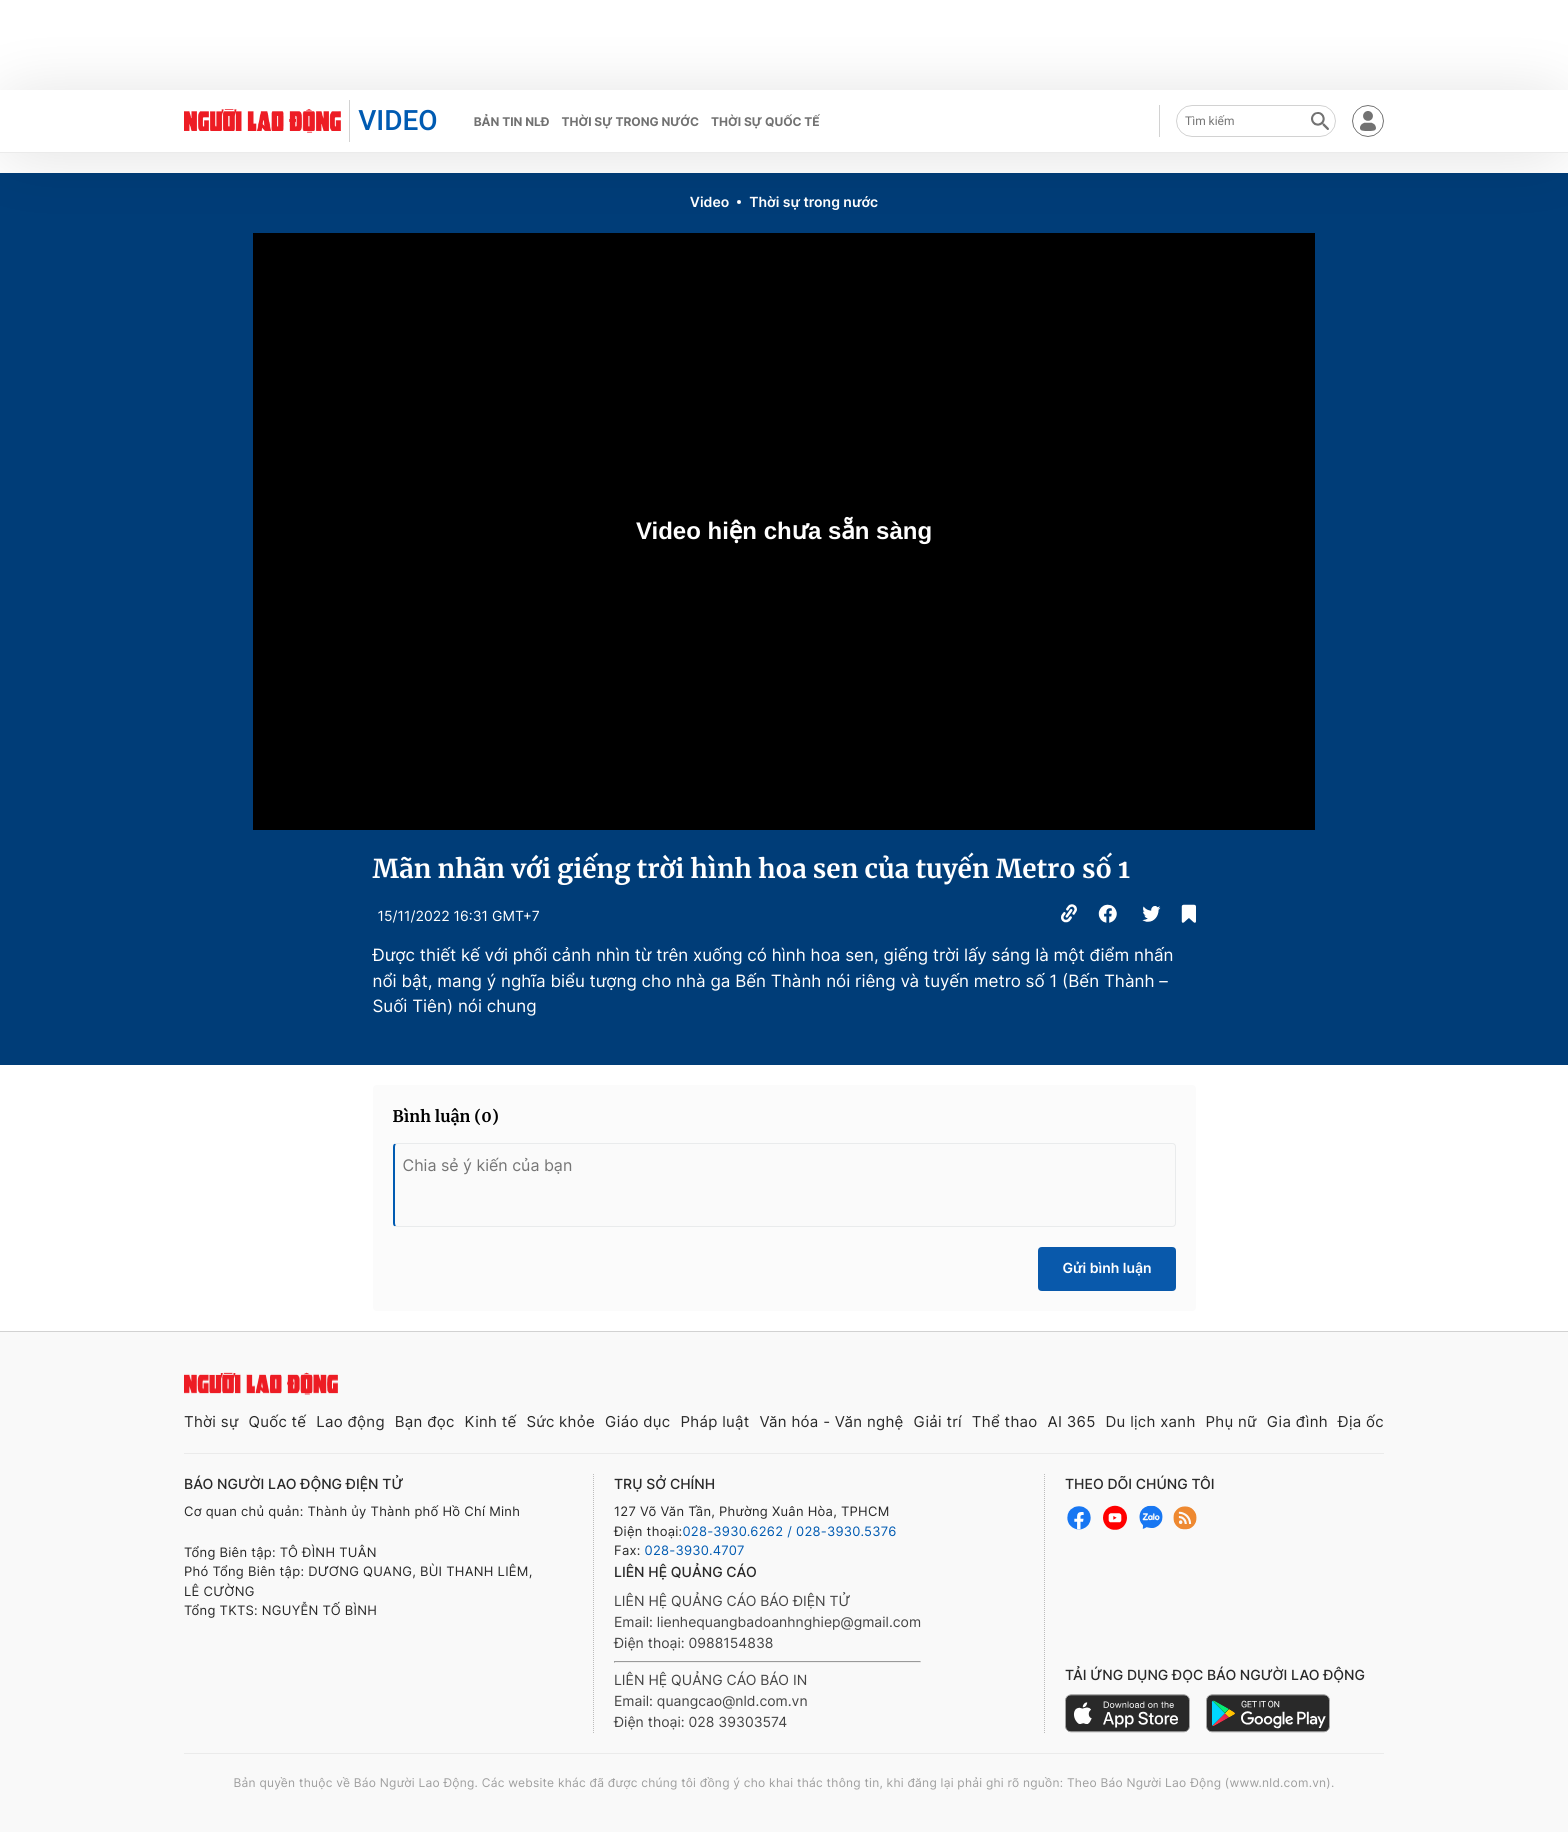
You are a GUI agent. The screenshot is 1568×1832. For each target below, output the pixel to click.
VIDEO (397, 120)
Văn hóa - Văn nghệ (831, 1421)
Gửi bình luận (1106, 1268)
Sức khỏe (560, 1421)
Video (709, 202)
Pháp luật (714, 1421)
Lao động (350, 1421)
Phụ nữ (1231, 1421)
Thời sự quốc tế (765, 121)
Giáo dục (638, 1421)
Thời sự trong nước (630, 121)
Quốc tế (277, 1421)
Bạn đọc (425, 1421)
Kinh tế (491, 1421)
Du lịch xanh (1151, 1421)
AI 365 (1071, 1421)
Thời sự (211, 1421)
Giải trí (938, 1421)
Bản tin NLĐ (512, 121)
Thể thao (1005, 1421)
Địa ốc (1361, 1421)
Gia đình (1297, 1421)
